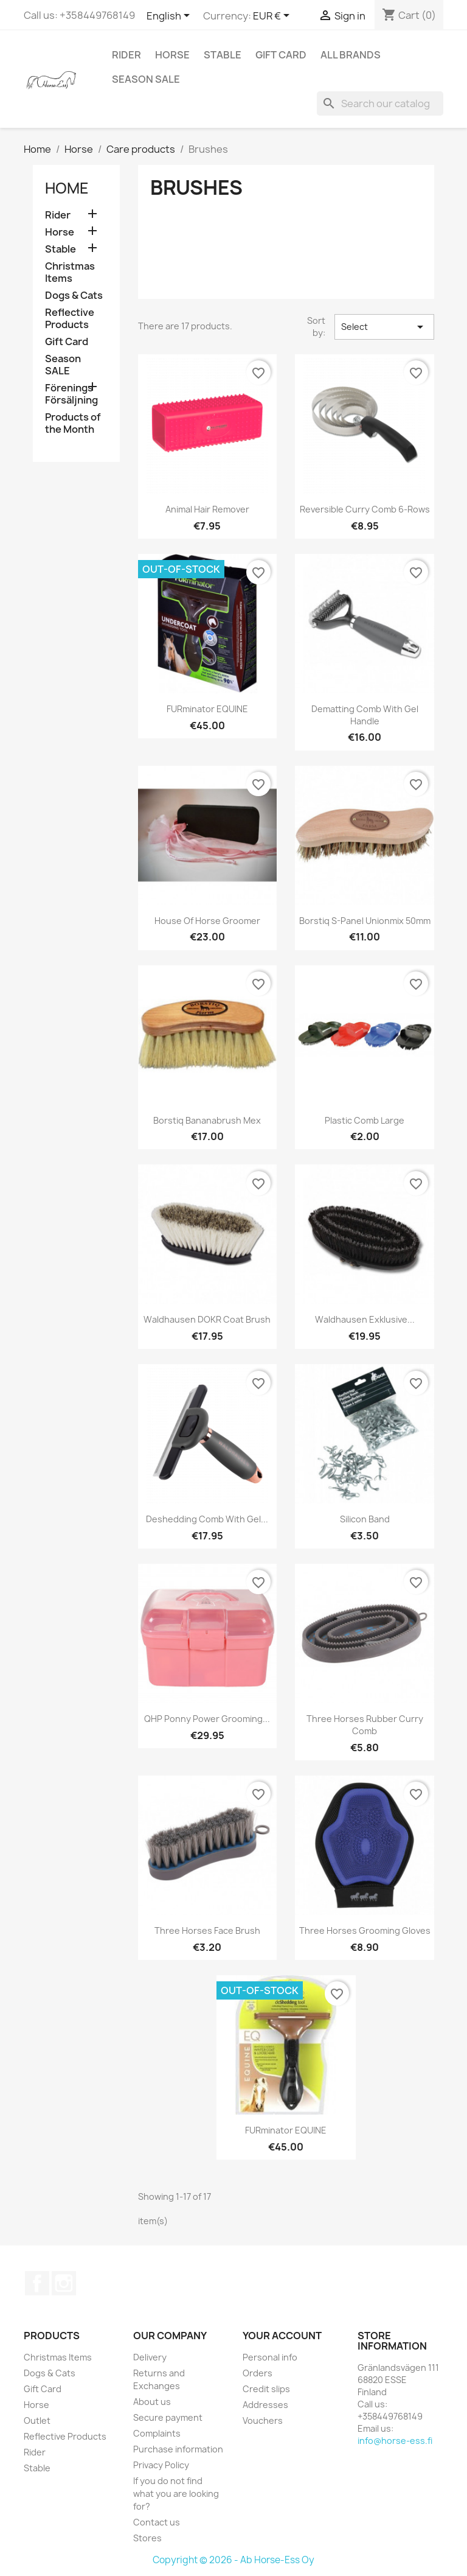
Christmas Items (70, 272)
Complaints (157, 2433)
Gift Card (280, 54)
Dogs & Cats (74, 295)
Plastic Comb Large (364, 1120)
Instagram (64, 2283)
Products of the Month (73, 423)
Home (67, 188)
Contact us (156, 2522)
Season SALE (146, 79)
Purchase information (178, 2449)
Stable (222, 54)
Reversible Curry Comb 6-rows (365, 509)
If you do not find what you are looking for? (176, 2493)
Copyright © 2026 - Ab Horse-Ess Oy (233, 2559)
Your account (282, 2335)
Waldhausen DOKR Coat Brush (207, 1319)
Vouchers (263, 2420)
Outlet (37, 2420)
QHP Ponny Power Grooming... (207, 1718)
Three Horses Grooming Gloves (365, 1930)
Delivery (150, 2357)
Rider (126, 54)
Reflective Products (69, 318)
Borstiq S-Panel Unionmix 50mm (365, 920)
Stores (147, 2538)
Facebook (37, 2283)
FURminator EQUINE (207, 709)
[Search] (380, 103)
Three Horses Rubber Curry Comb (364, 1725)
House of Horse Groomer (207, 920)
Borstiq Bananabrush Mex (207, 1120)
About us (152, 2401)
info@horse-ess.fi (395, 2440)
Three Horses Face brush (207, 1930)
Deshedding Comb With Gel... (207, 1519)
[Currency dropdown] (273, 16)
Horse (172, 54)
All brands (350, 54)
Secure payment (167, 2417)
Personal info (270, 2357)
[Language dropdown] (170, 16)
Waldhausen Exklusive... (365, 1319)
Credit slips (266, 2389)
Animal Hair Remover (207, 509)
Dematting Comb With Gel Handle (364, 715)
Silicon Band (365, 1519)
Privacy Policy (161, 2465)
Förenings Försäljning (71, 394)
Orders (257, 2373)
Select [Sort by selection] (384, 327)
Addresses (265, 2404)
